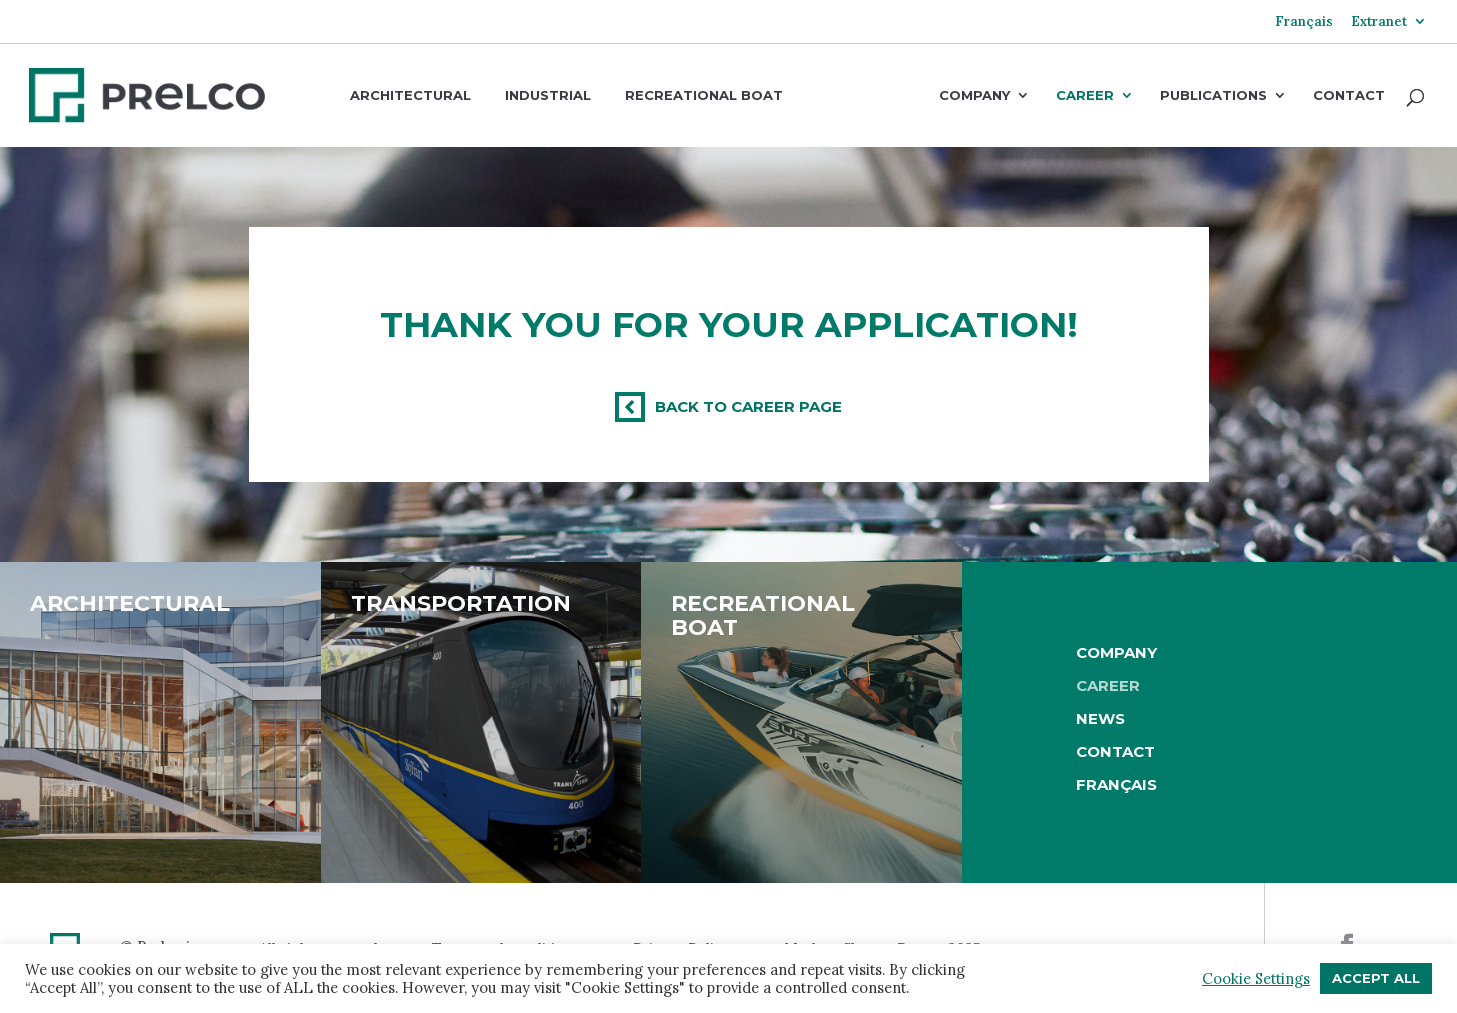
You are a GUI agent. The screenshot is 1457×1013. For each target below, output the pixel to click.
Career (1085, 96)
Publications (1213, 96)
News (1100, 718)
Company (974, 96)
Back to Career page (748, 406)
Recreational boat (704, 95)
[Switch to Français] (1304, 29)
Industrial (548, 95)
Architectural (410, 95)
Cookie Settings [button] (1256, 979)
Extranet (1379, 22)
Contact (1349, 96)
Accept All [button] (1376, 978)
